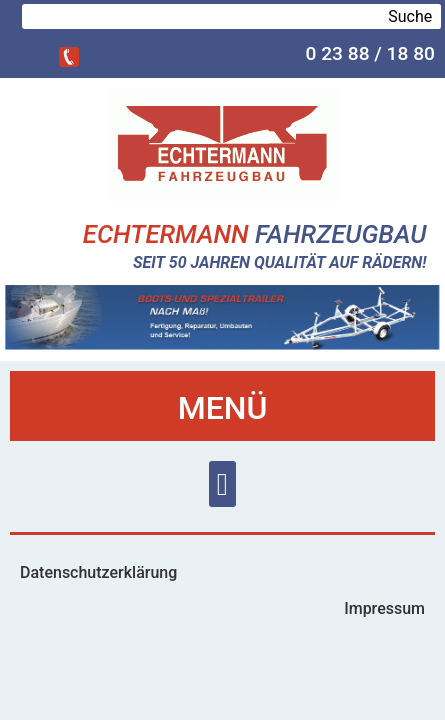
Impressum (384, 608)
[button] (222, 484)
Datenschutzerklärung (98, 572)
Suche (410, 16)
